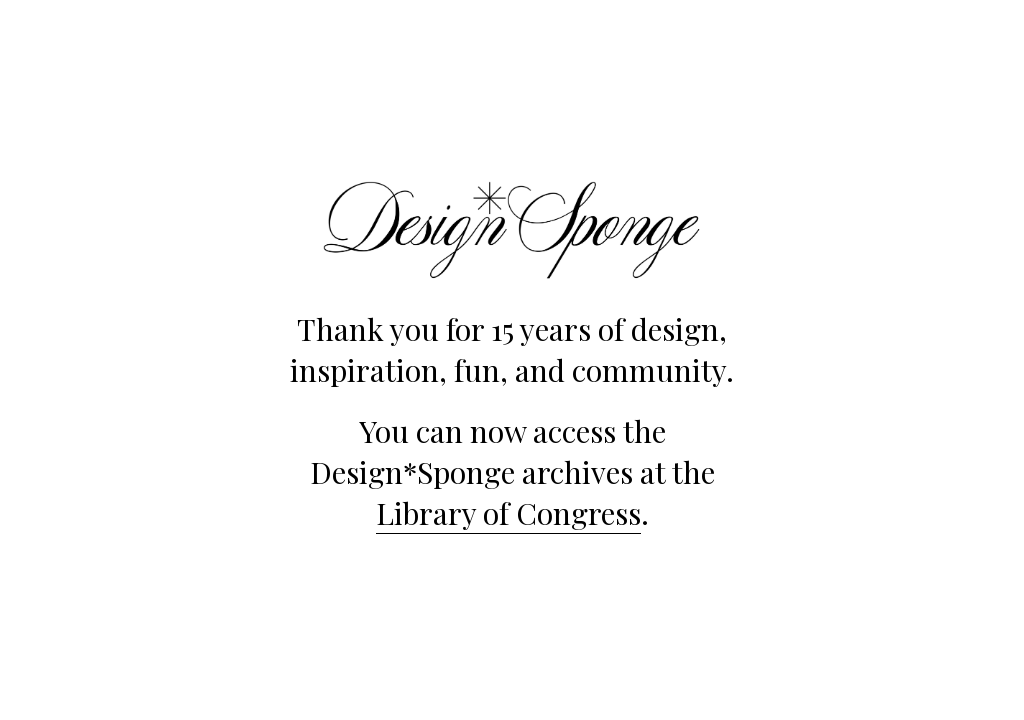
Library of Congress (508, 513)
